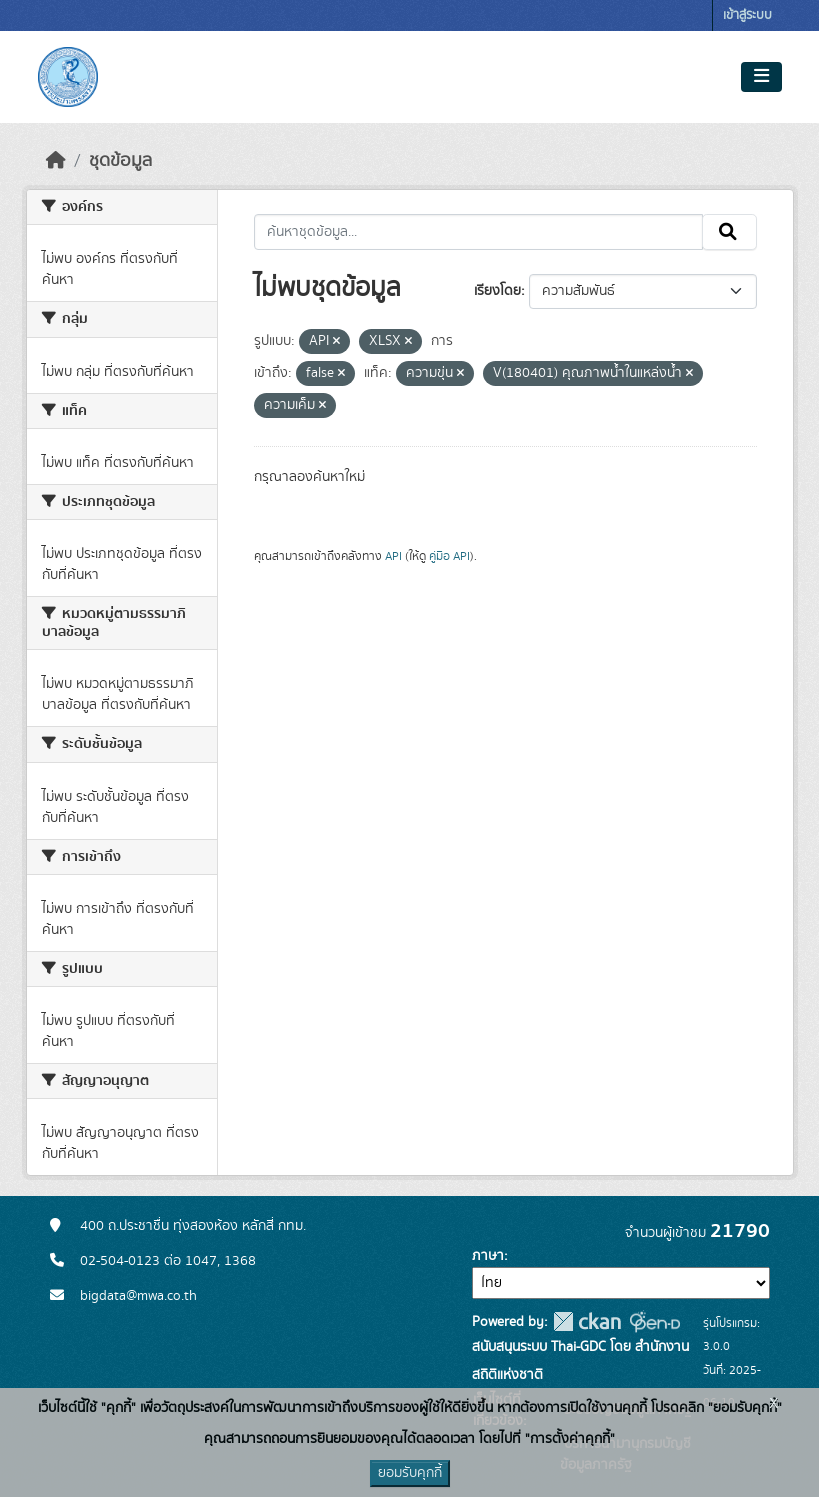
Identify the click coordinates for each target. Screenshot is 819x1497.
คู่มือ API (449, 556)
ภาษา (488, 1256)
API (393, 556)
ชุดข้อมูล (120, 161)
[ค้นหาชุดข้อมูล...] (478, 232)
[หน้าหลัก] (56, 161)
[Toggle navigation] (761, 77)
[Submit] (729, 232)
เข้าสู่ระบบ (747, 15)
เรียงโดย (497, 291)
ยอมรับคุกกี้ (410, 1473)
